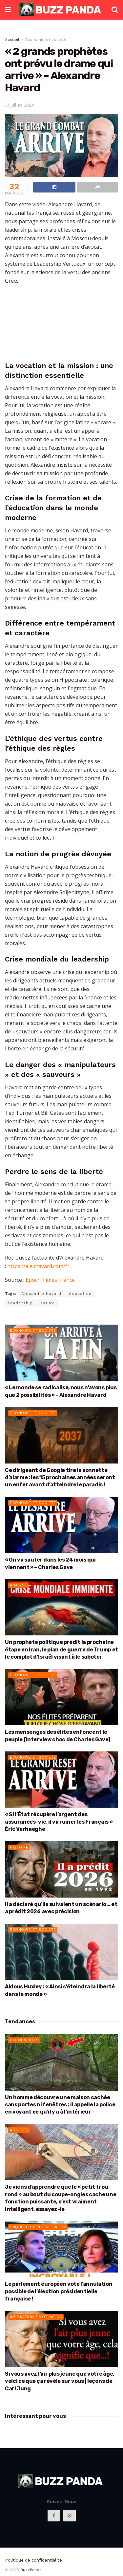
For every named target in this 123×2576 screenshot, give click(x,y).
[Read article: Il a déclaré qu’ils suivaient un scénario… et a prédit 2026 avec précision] (61, 1869)
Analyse (18, 1585)
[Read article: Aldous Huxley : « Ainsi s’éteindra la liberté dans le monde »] (61, 1952)
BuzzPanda (31, 2570)
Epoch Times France (50, 1279)
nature (47, 1303)
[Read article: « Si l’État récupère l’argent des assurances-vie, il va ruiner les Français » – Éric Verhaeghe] (61, 1779)
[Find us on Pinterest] (69, 2515)
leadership (20, 1303)
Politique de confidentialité (33, 2560)
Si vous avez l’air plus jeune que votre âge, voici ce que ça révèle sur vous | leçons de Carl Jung (59, 2381)
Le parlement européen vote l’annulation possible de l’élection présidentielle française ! (59, 2291)
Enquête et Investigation (38, 2227)
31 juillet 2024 (19, 105)
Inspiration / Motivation (36, 2317)
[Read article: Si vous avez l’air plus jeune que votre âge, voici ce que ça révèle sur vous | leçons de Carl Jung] (61, 2339)
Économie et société (46, 39)
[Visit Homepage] (61, 9)
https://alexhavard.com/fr (38, 1266)
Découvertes (24, 2040)
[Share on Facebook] (54, 187)
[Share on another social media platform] (97, 187)
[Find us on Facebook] (54, 2515)
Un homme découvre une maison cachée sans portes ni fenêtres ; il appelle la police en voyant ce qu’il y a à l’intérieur (60, 2104)
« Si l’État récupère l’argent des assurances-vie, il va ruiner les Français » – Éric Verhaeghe (60, 1821)
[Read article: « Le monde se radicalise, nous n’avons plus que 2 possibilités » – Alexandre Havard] (61, 1353)
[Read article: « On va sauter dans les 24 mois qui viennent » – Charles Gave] (61, 1525)
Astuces (19, 2130)
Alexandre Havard (41, 1293)
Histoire (19, 1847)
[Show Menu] (8, 10)
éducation (80, 1293)
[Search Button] (115, 10)
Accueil (12, 39)
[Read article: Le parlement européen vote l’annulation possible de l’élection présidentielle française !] (61, 2249)
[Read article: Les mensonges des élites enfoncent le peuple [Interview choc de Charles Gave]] (61, 1697)
